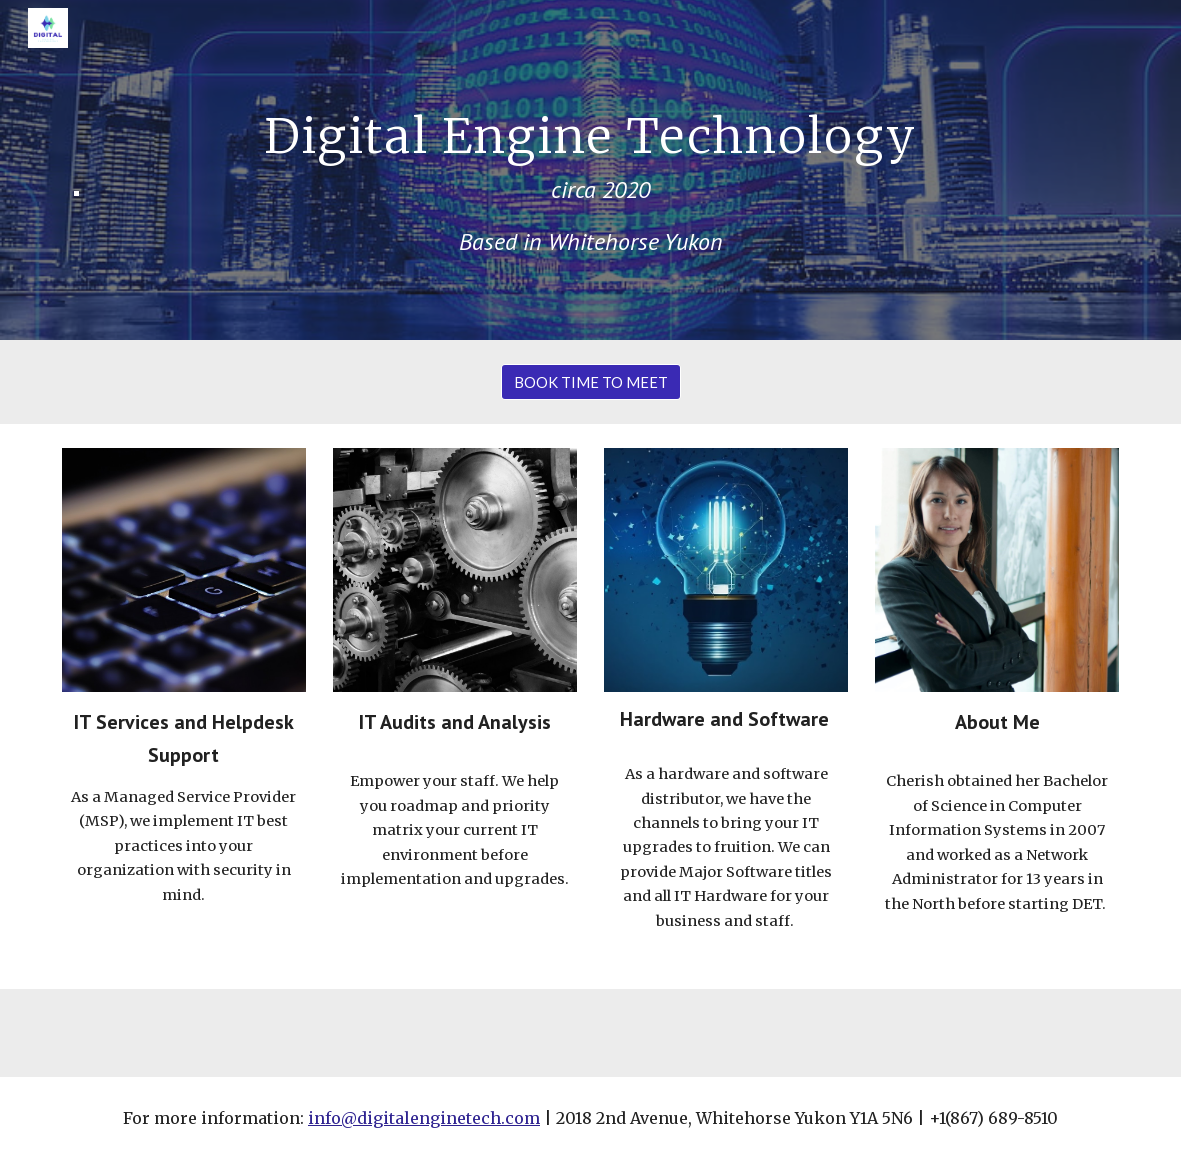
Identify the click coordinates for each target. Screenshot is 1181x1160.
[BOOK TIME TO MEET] (591, 382)
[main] (591, 169)
